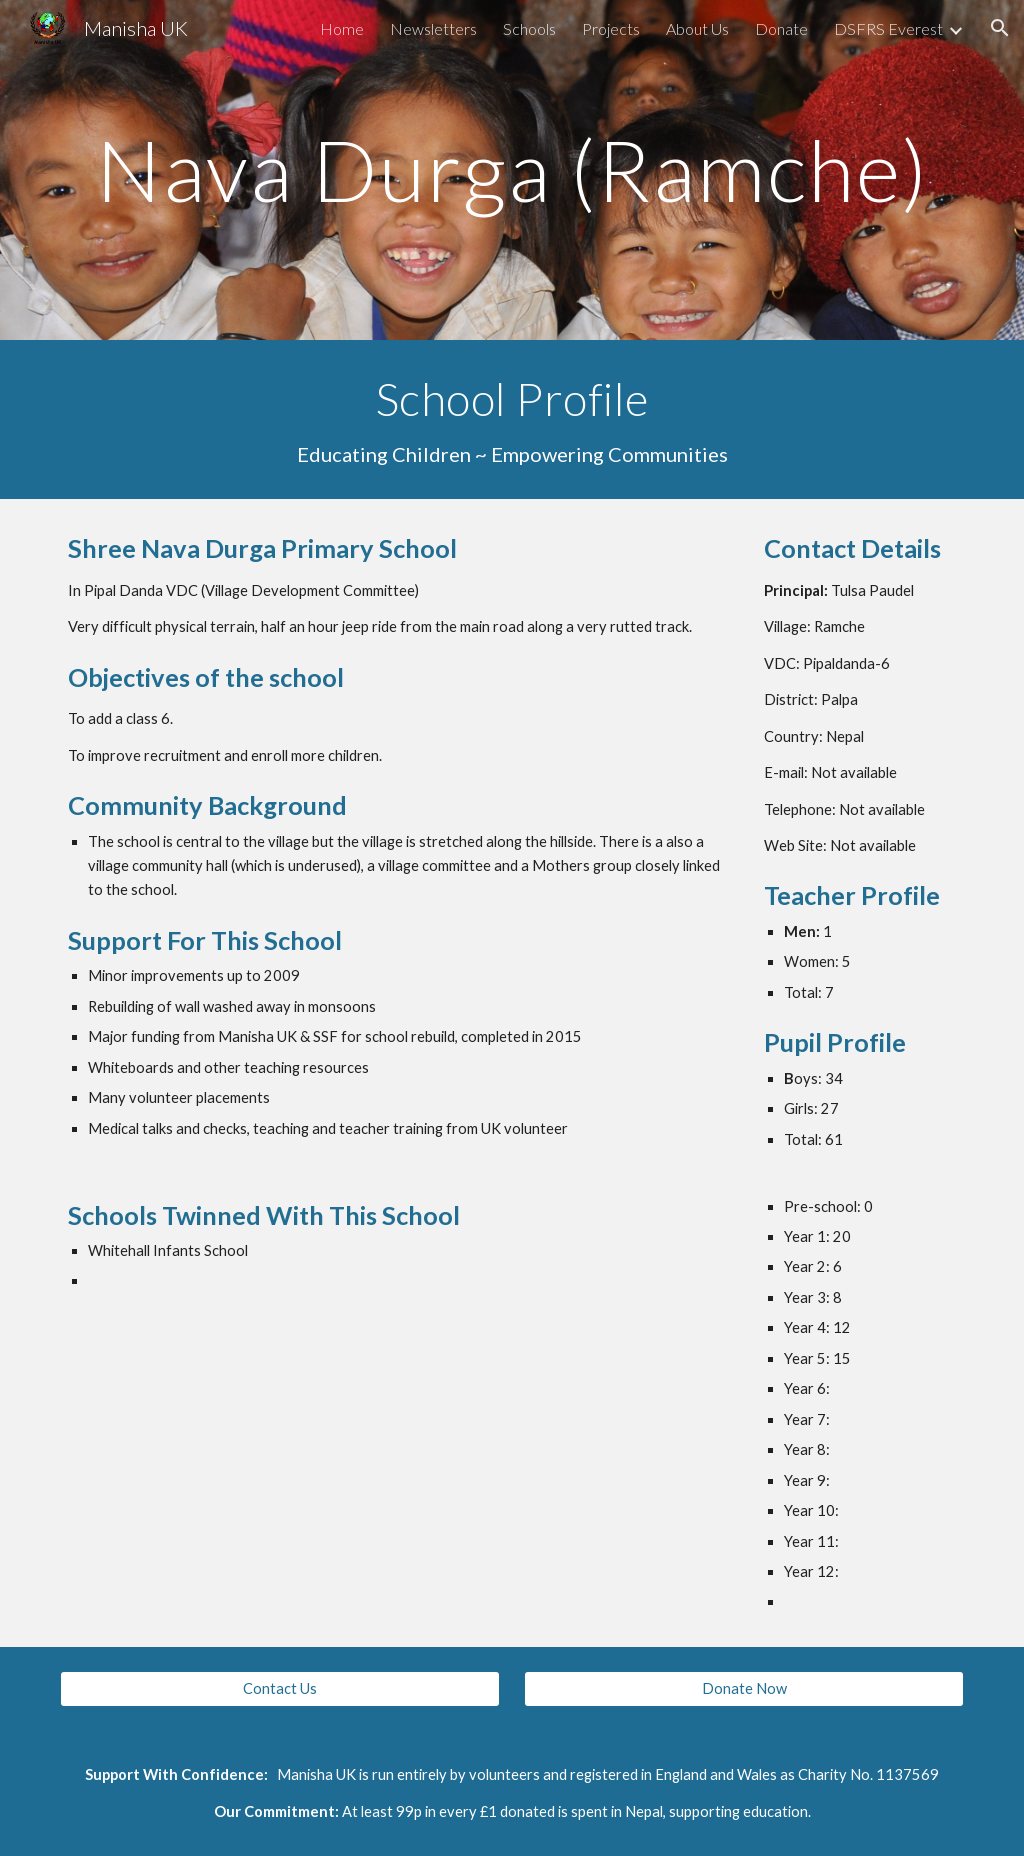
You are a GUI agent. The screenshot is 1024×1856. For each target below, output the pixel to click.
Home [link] (342, 28)
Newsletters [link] (433, 28)
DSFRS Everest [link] (888, 28)
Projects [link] (611, 28)
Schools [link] (529, 28)
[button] (1000, 28)
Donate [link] (781, 28)
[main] (512, 169)
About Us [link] (697, 28)
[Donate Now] (744, 1689)
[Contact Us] (280, 1689)
